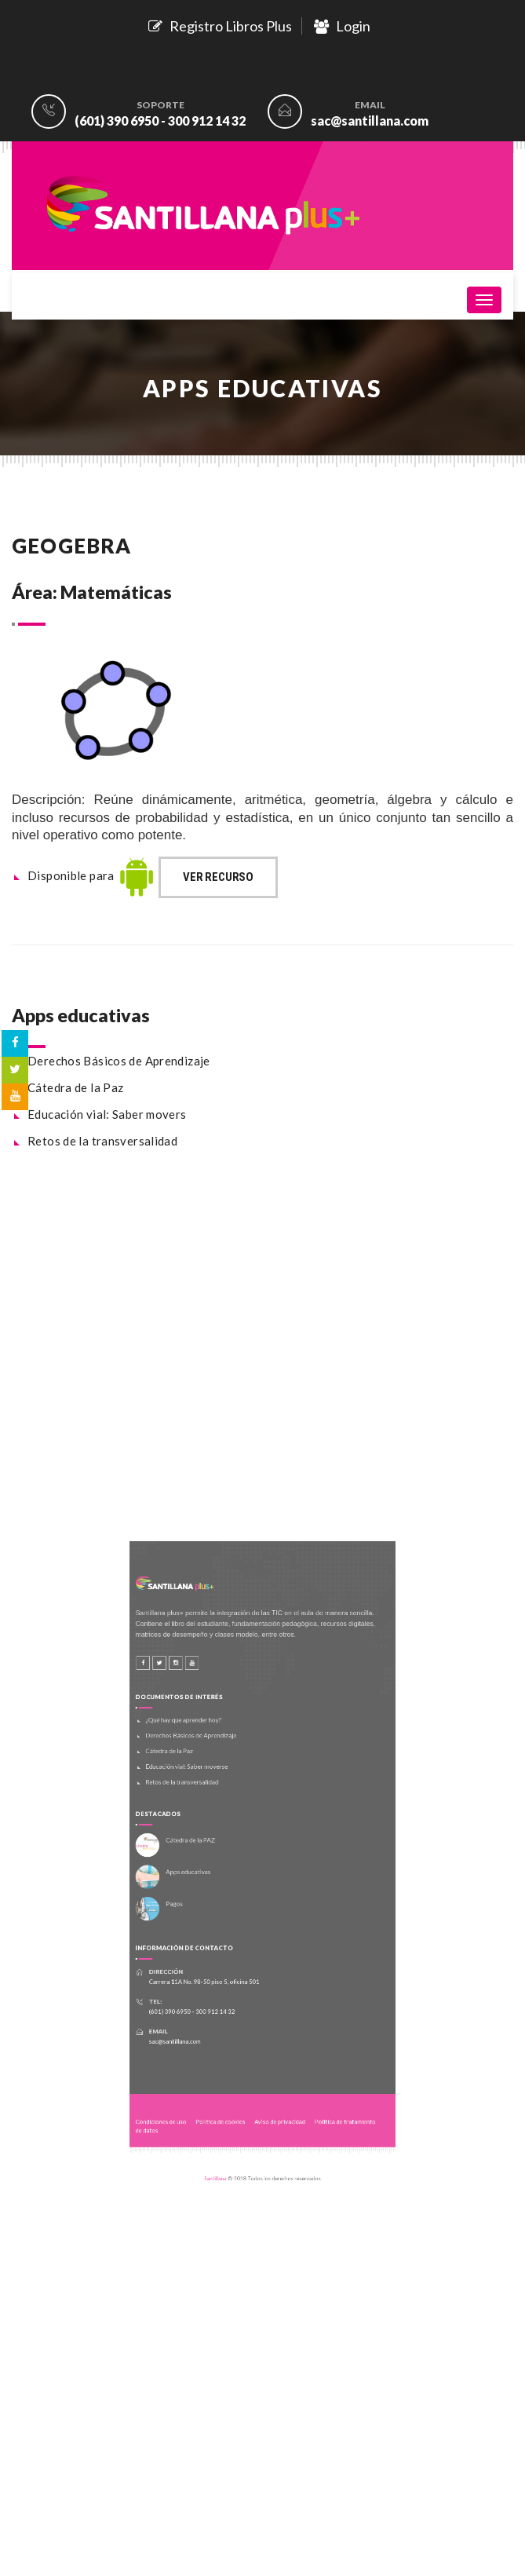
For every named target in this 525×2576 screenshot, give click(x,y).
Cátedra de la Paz (75, 1087)
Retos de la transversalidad (102, 1141)
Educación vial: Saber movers (107, 1114)
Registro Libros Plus (220, 26)
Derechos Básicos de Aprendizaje (118, 1061)
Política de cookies (229, 2067)
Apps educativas (204, 1872)
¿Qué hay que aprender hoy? (201, 1753)
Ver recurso (218, 877)
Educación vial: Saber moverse (203, 1789)
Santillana (226, 2111)
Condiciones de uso (183, 2067)
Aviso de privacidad (276, 2067)
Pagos (193, 1897)
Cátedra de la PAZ (206, 1847)
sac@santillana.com (369, 120)
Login (342, 26)
